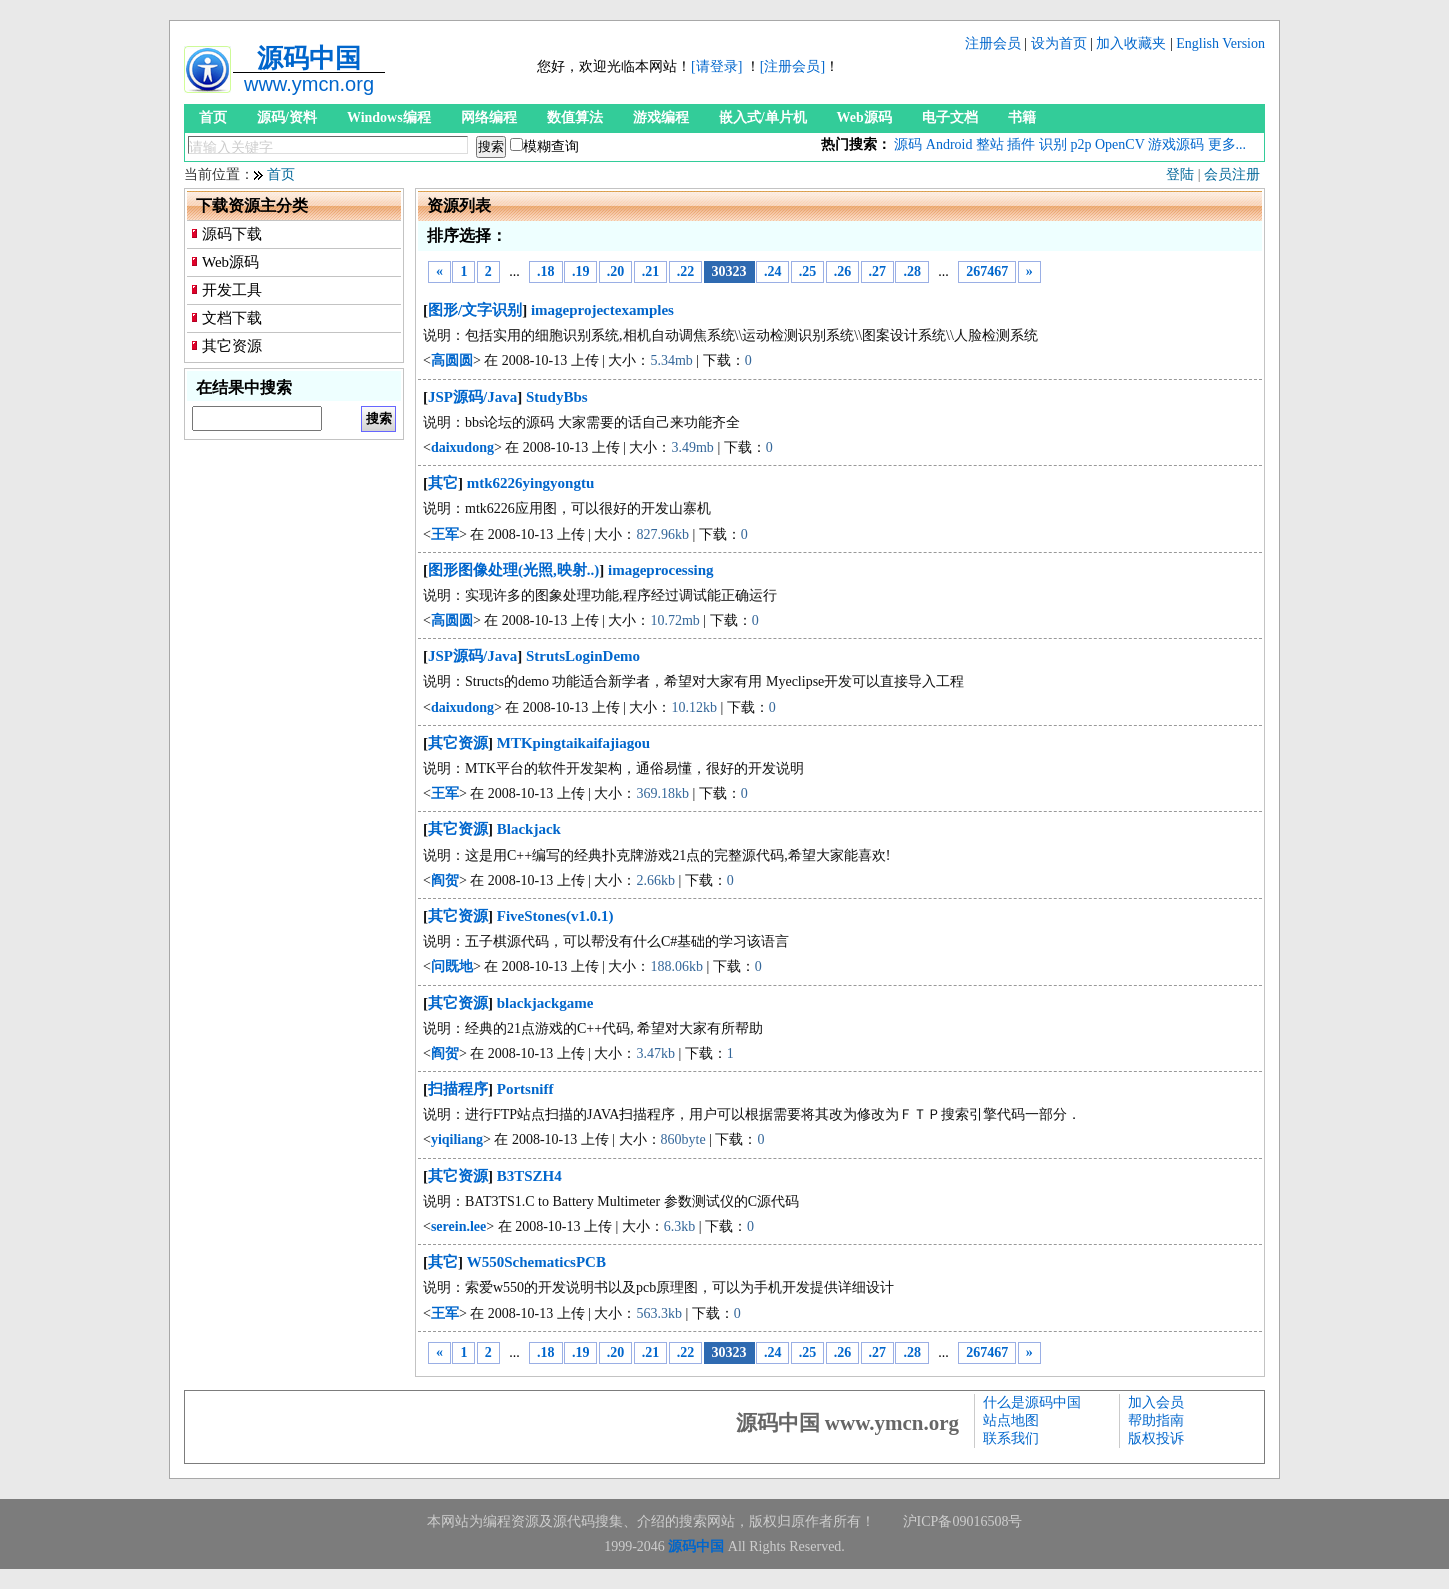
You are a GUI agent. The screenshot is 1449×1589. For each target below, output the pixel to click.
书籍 (1022, 117)
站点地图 (1011, 1420)
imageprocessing (661, 570)
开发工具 (232, 290)
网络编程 (489, 117)
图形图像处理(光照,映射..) (513, 570)
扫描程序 (458, 1089)
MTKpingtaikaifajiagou (573, 743)
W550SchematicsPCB (536, 1262)
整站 (990, 144)
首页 (213, 117)
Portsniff (525, 1089)
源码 (908, 144)
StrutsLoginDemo (583, 656)
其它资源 (232, 346)
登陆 (1180, 174)
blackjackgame (545, 1003)
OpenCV (1120, 144)
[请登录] (716, 66)
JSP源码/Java (472, 397)
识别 (1053, 144)
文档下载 (232, 318)
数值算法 (575, 117)
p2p (1080, 144)
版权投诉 (1156, 1438)
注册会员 (993, 43)
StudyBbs (557, 397)
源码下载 (232, 234)
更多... (1227, 144)
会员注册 (1232, 174)
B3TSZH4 (529, 1176)
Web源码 (864, 117)
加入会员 (1156, 1402)
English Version (1220, 43)
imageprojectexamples (602, 310)
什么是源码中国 (1032, 1402)
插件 (1021, 144)
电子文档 (950, 117)
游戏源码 (1176, 144)
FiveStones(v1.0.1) (555, 916)
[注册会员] (792, 66)
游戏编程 (661, 117)
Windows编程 (389, 117)
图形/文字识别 (475, 310)
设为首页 (1059, 43)
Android (949, 144)
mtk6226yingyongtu (531, 483)
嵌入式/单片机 (763, 117)
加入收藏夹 (1131, 43)
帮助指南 (1156, 1420)
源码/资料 (287, 117)
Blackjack (529, 829)
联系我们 (1011, 1438)
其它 (443, 483)
